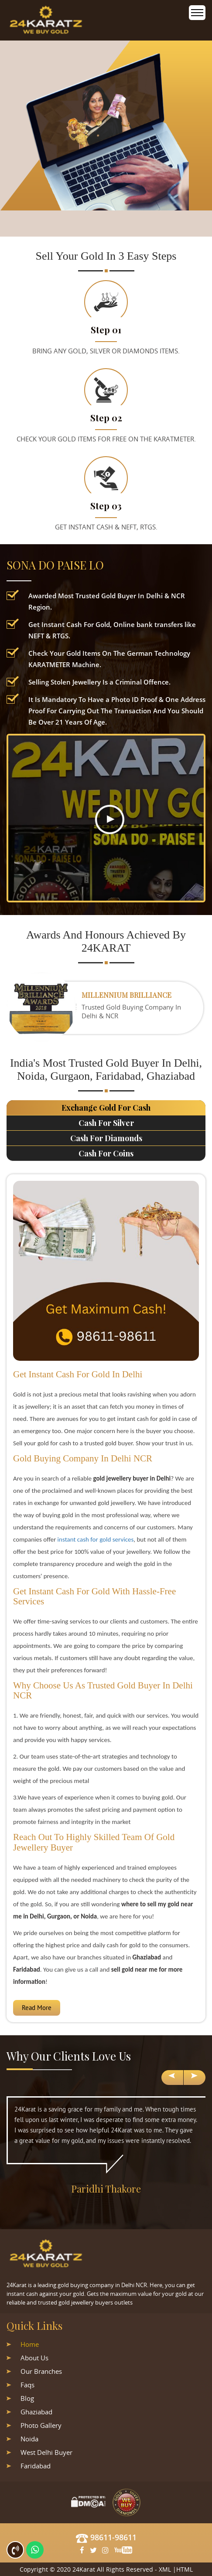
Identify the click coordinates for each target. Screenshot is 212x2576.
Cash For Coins (106, 1153)
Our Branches (41, 2371)
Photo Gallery (41, 2425)
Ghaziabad (36, 2411)
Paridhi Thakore (106, 2188)
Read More (36, 2008)
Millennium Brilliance (126, 995)
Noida (29, 2438)
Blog (27, 2398)
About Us (34, 2357)
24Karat (83, 2569)
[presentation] (172, 2077)
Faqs (27, 2384)
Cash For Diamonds (106, 1138)
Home (30, 2344)
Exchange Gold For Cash (106, 1107)
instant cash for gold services (96, 1539)
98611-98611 (106, 2537)
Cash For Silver (106, 1123)
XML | (167, 2569)
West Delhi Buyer (46, 2452)
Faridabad (36, 2465)
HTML (184, 2569)
